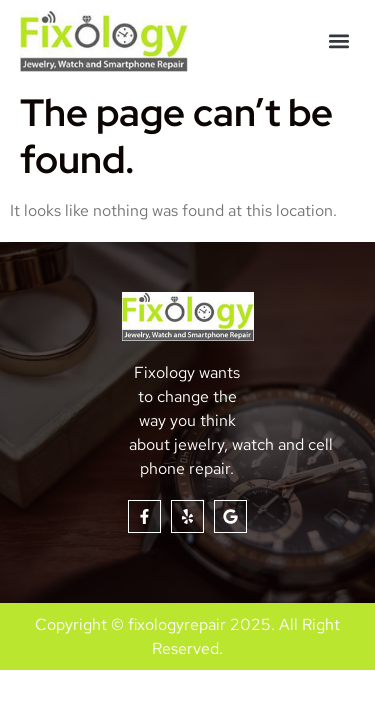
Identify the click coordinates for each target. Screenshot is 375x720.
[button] (338, 41)
